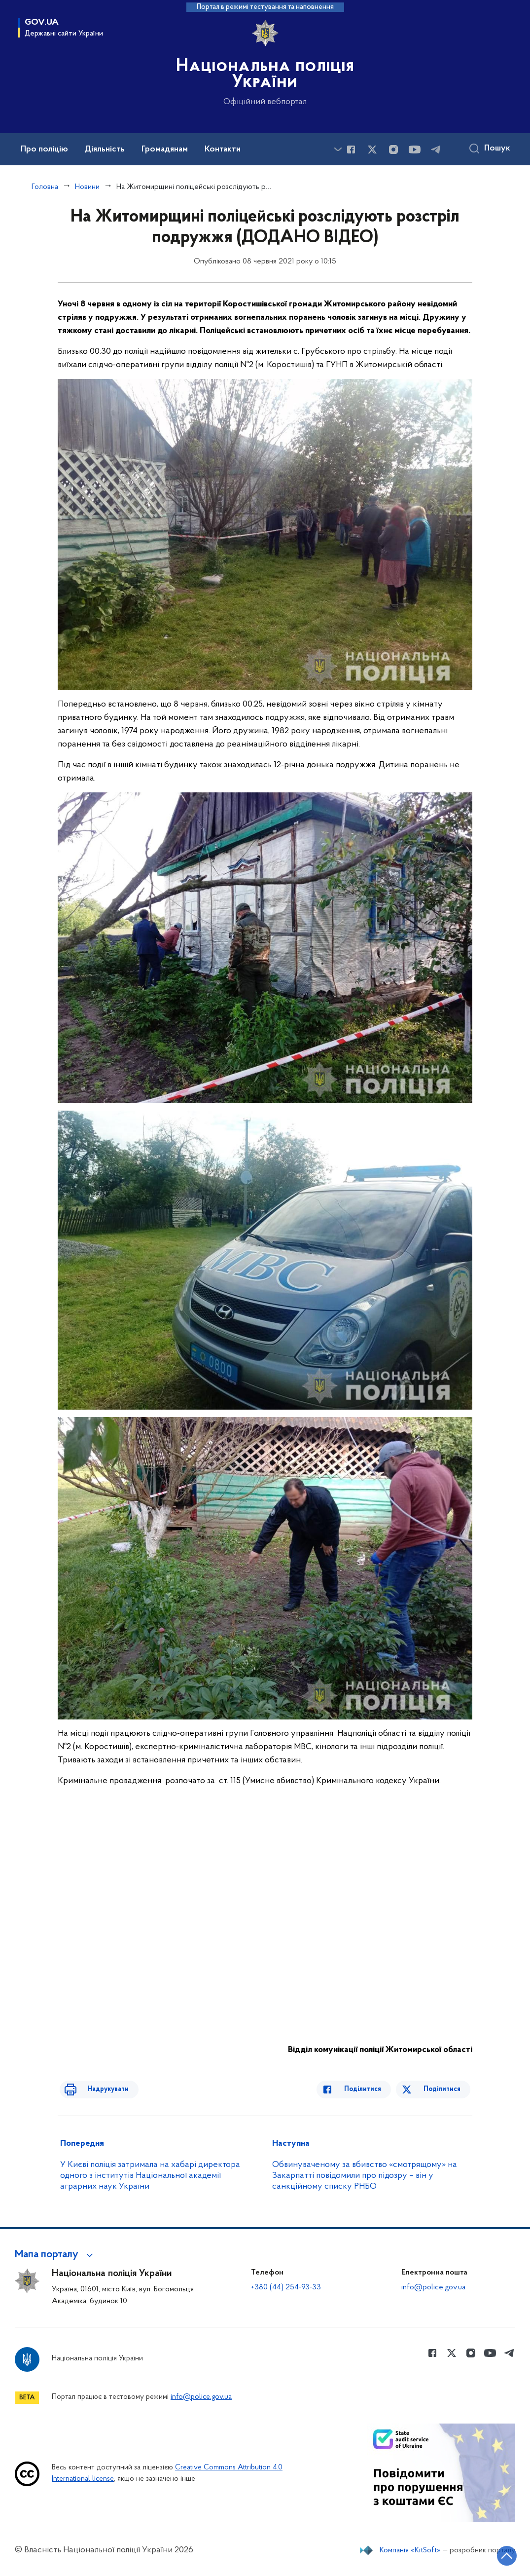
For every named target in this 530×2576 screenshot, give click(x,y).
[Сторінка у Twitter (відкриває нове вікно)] (372, 149)
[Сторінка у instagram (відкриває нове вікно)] (393, 149)
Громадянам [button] (164, 149)
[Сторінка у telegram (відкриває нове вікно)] (436, 149)
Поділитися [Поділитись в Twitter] (443, 2089)
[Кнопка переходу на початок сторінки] (493, 2554)
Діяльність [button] (105, 149)
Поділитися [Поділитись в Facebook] (372, 2089)
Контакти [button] (223, 149)
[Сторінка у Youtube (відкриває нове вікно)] (415, 149)
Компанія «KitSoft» (410, 2550)
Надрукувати (98, 2089)
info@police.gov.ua (433, 2287)
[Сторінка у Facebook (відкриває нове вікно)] (351, 149)
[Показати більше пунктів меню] (337, 149)
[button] (55, 2255)
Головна (45, 187)
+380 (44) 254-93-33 (286, 2287)
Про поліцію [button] (44, 149)
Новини (87, 187)
